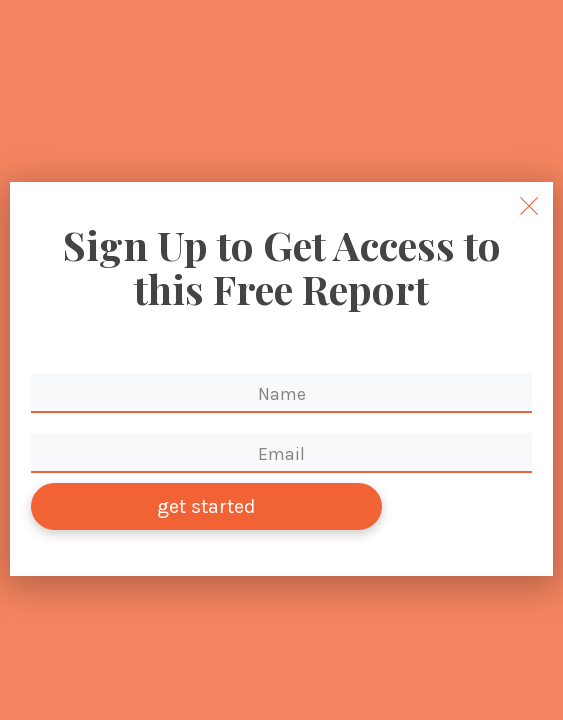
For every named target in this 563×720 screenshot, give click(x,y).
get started (206, 506)
